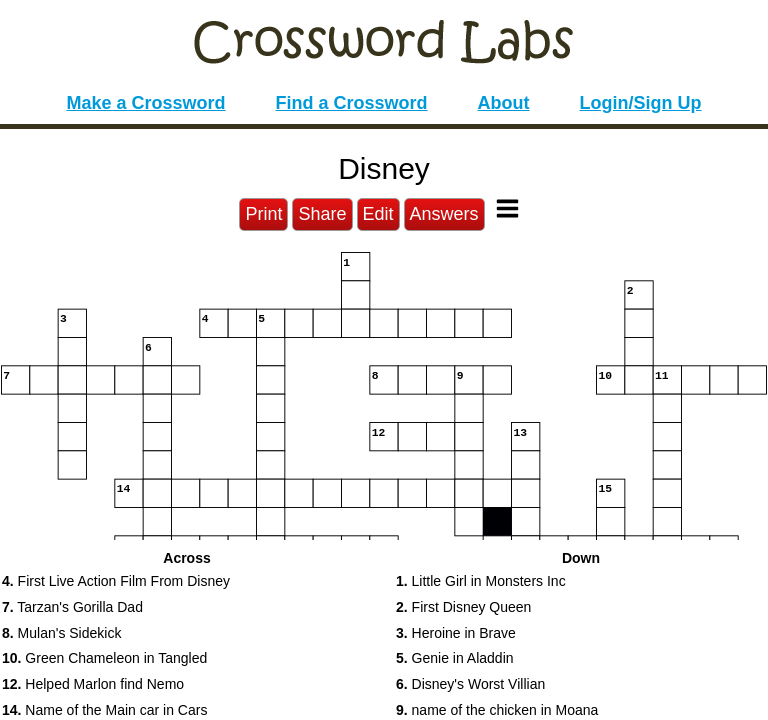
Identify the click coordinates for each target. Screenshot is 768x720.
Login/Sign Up (641, 103)
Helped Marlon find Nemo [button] (93, 684)
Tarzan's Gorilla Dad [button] (72, 607)
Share (322, 214)
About (504, 103)
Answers (444, 214)
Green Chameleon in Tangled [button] (104, 658)
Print (263, 214)
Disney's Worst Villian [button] (470, 684)
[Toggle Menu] (507, 208)
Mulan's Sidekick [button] (61, 633)
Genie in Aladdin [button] (455, 658)
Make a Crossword (145, 103)
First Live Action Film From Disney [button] (116, 581)
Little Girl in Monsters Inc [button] (481, 581)
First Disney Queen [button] (463, 607)
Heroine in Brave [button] (456, 633)
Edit (378, 214)
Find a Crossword (352, 103)
